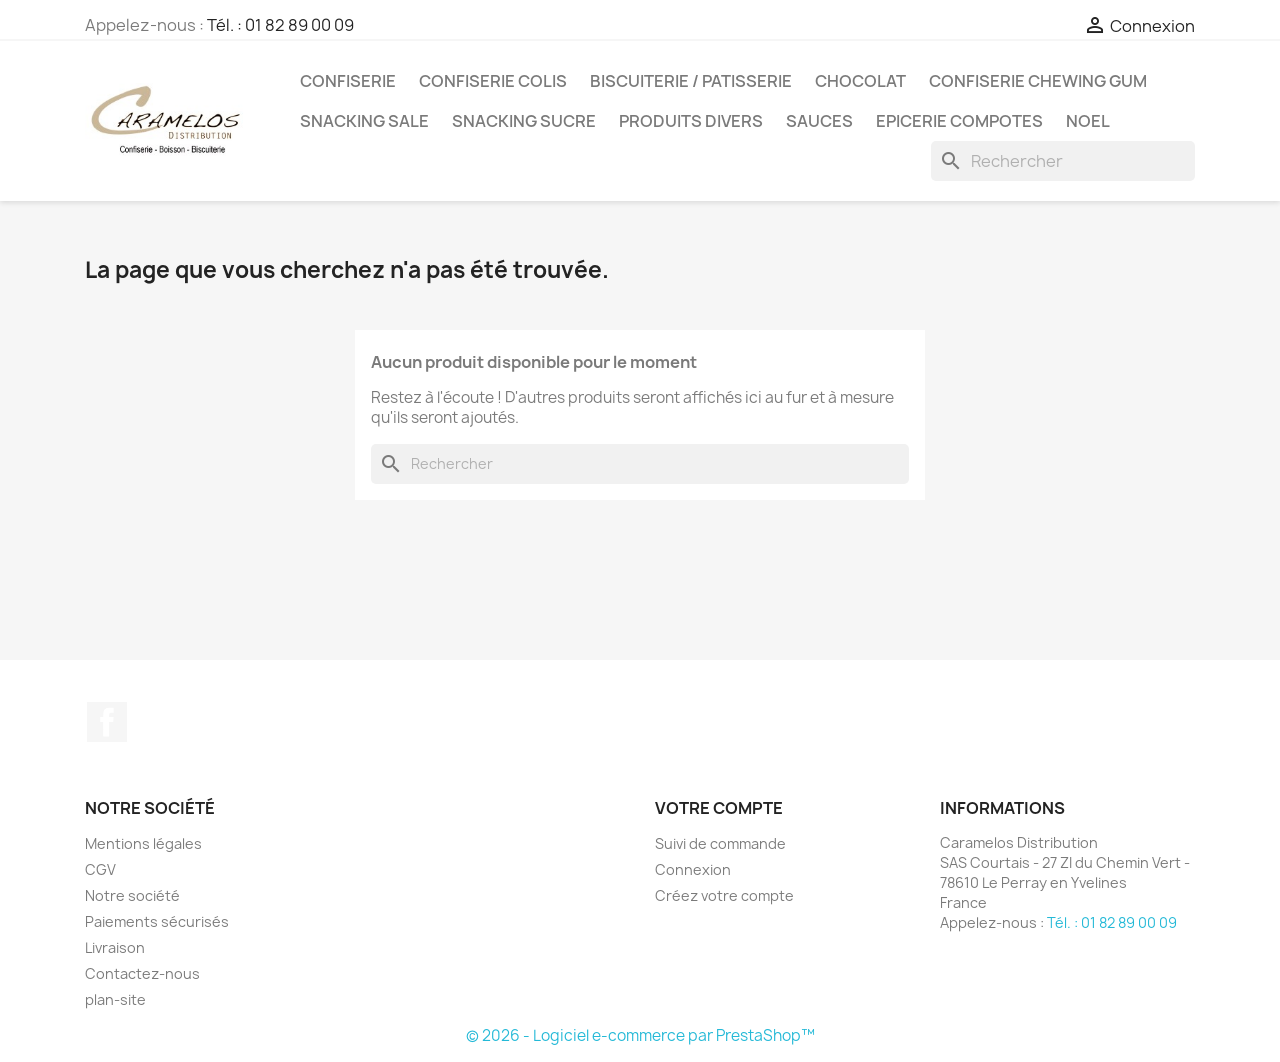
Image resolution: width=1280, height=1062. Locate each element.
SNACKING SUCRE (524, 121)
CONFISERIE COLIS (493, 81)
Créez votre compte (724, 895)
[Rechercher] (1063, 161)
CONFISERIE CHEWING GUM (1038, 81)
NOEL (1088, 121)
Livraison (115, 947)
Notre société (132, 895)
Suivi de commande (720, 843)
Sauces (819, 121)
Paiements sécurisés (157, 921)
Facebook (107, 722)
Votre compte (719, 808)
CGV (100, 869)
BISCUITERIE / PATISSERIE (691, 81)
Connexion (693, 869)
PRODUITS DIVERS (691, 121)
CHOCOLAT (860, 81)
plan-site (115, 999)
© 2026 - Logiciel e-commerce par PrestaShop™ (640, 1035)
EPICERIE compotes (959, 121)
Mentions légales (143, 843)
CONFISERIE (348, 81)
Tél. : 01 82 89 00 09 (280, 25)
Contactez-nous (142, 973)
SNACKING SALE (364, 121)
